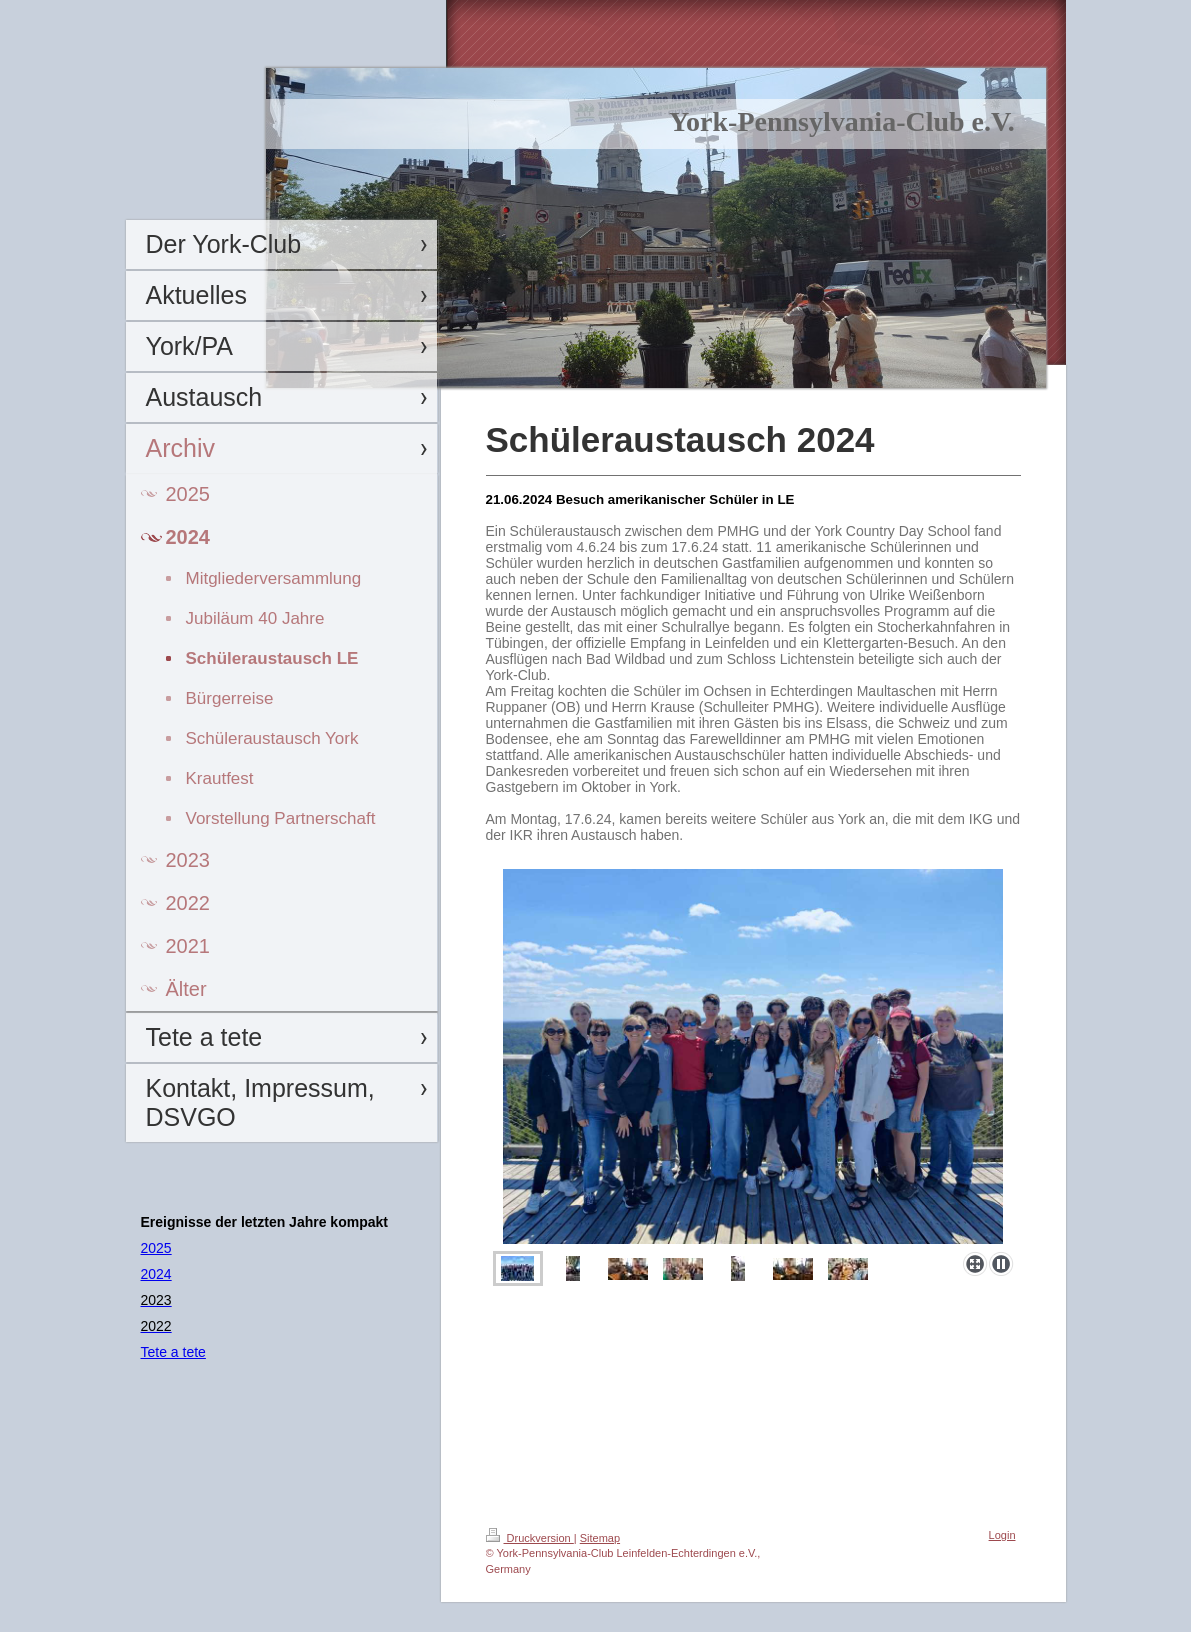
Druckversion (530, 1538)
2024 (156, 1274)
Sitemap (600, 1538)
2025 (156, 1248)
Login (1002, 1535)
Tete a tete (173, 1352)
